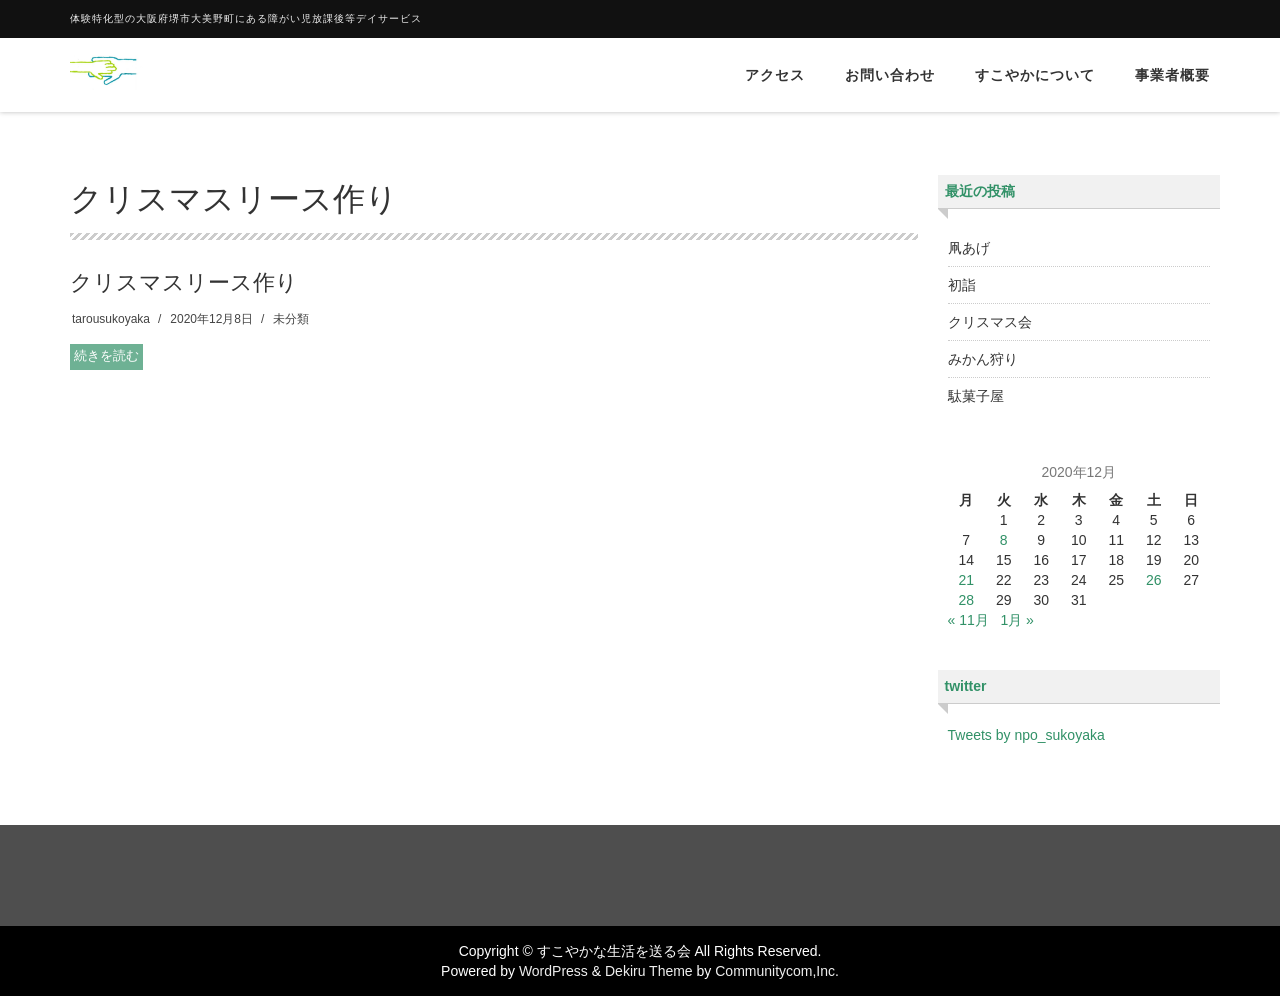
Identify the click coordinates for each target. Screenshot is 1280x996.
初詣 (962, 285)
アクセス (775, 75)
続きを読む (106, 355)
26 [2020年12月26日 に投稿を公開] (1154, 580)
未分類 (291, 319)
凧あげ (969, 248)
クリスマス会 (990, 322)
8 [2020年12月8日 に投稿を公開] (1004, 540)
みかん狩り (983, 359)
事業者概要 (1172, 75)
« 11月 (968, 620)
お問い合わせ (890, 75)
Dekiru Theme (649, 971)
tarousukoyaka (111, 319)
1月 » (1016, 620)
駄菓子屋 (976, 396)
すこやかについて (1035, 75)
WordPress (553, 971)
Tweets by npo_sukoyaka (1026, 735)
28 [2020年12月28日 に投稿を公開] (966, 600)
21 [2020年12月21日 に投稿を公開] (966, 580)
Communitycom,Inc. (777, 971)
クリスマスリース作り (184, 282)
